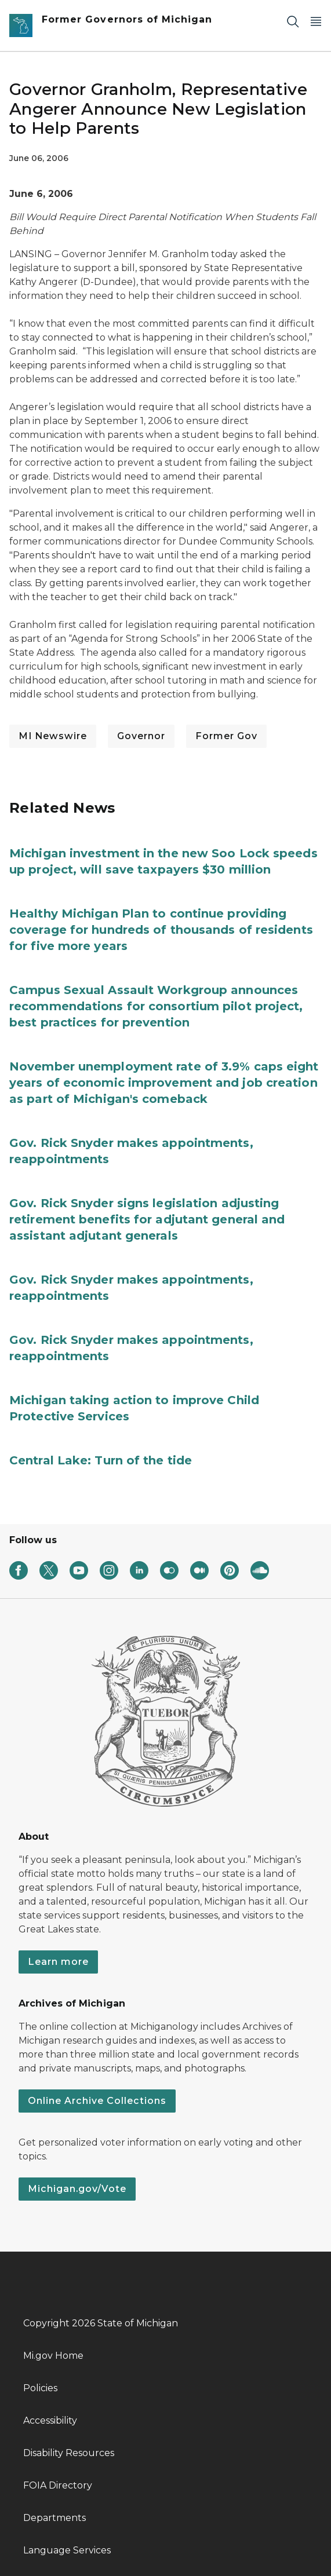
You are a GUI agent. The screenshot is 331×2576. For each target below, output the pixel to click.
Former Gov (226, 735)
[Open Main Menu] (316, 21)
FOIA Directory (57, 2485)
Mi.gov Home (53, 2355)
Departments (54, 2517)
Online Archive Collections (97, 2100)
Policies (40, 2388)
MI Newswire (53, 735)
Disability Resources (68, 2452)
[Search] (293, 21)
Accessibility (50, 2420)
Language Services (67, 2550)
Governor (141, 735)
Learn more (58, 1961)
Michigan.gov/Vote (77, 2188)
